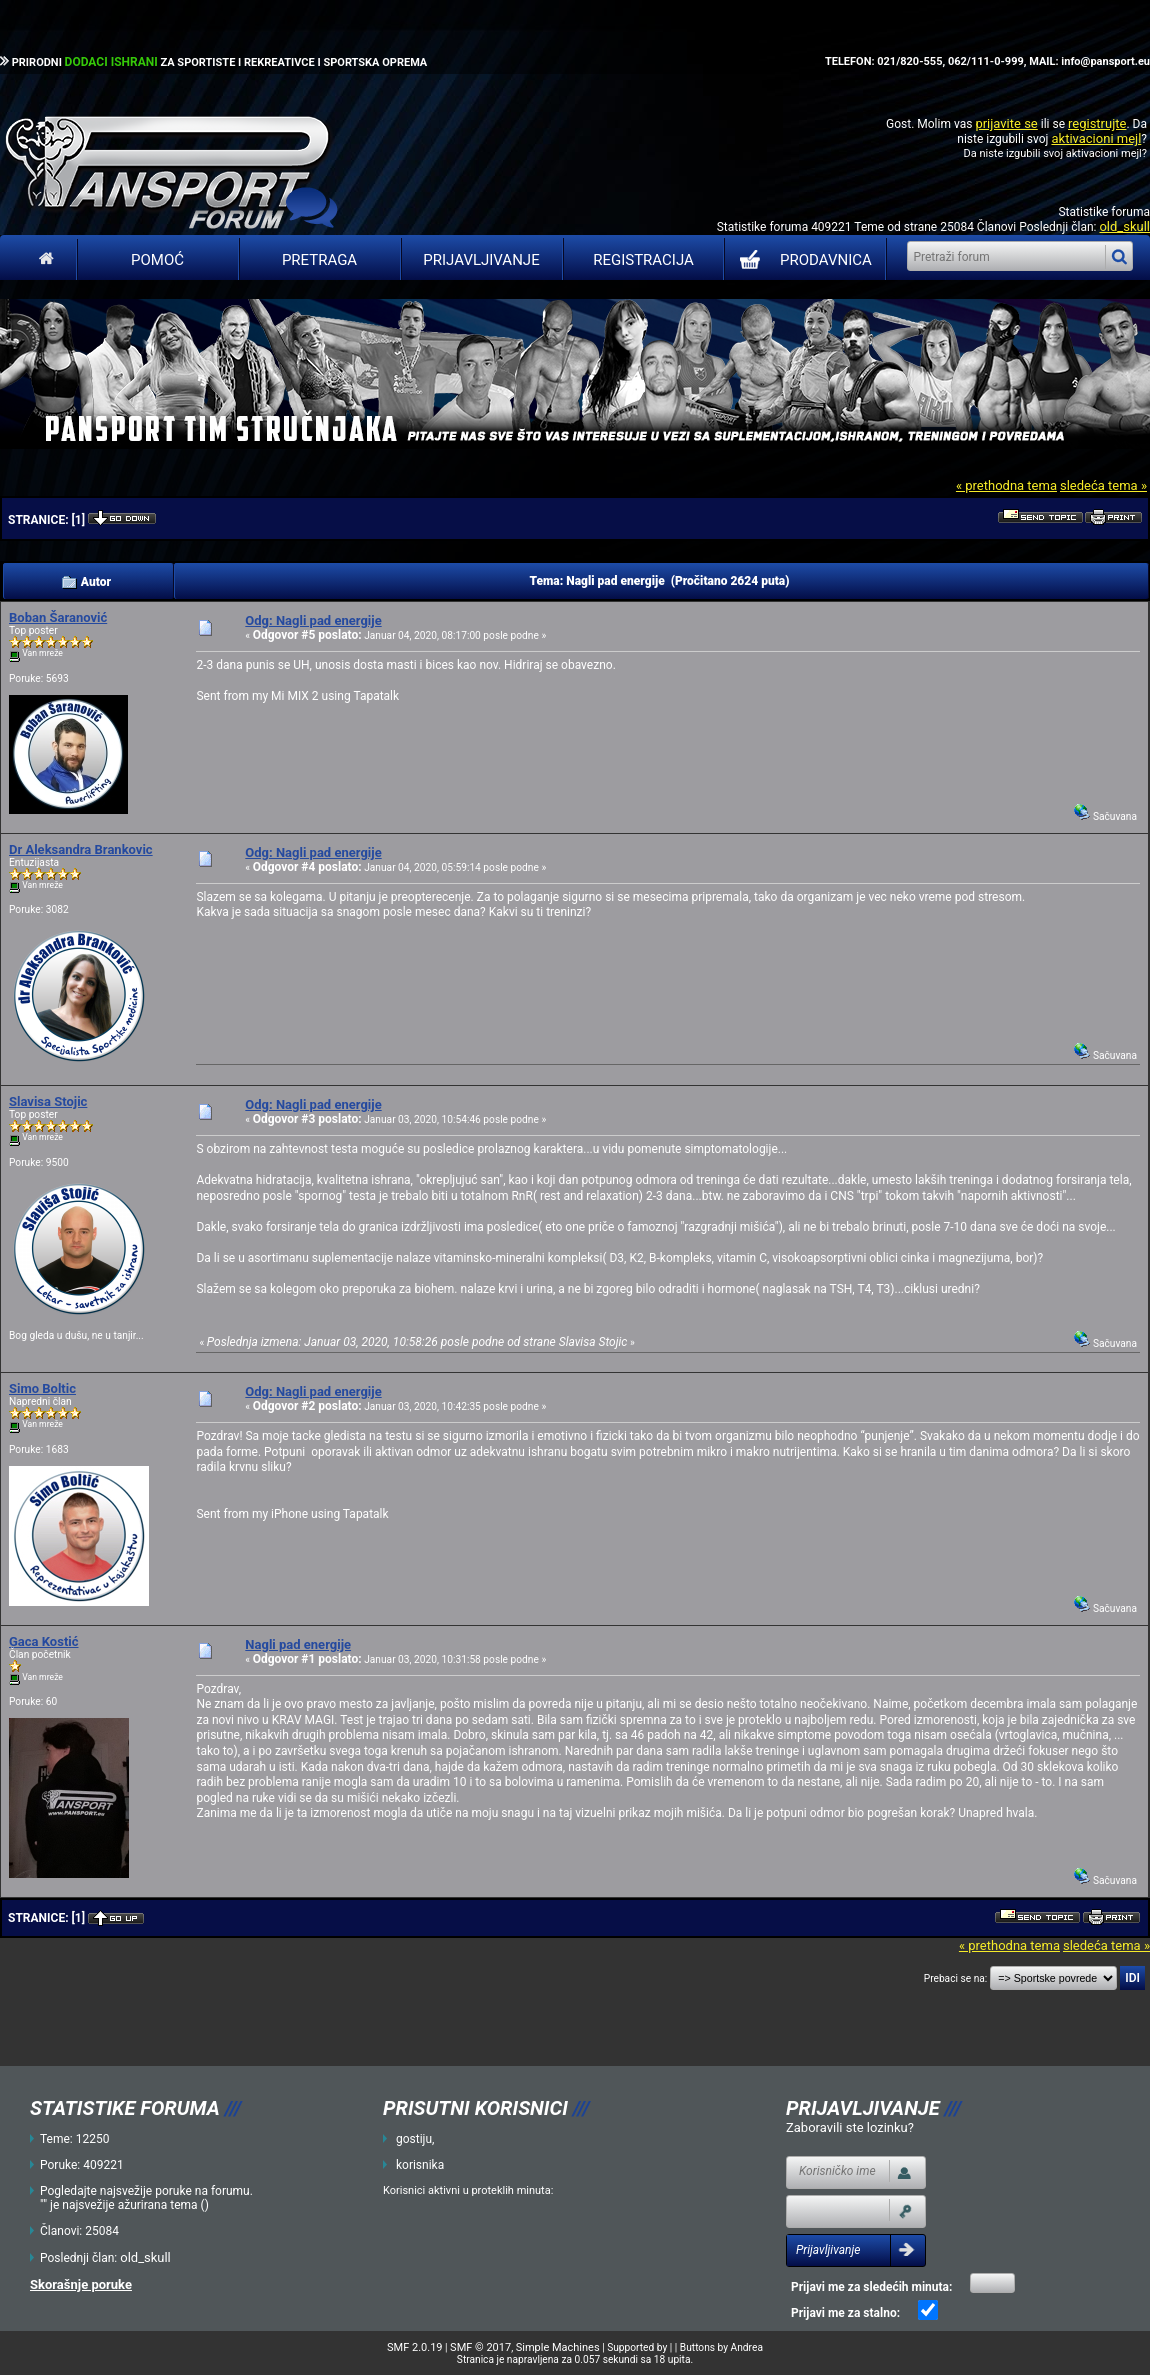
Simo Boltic (42, 1388)
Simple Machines (558, 2347)
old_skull (1124, 226)
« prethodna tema (1006, 485)
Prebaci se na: (956, 1978)
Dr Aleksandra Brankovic (81, 849)
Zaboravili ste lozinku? (850, 2127)
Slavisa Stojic (48, 1101)
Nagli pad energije (298, 1644)
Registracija (643, 260)
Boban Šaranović (58, 617)
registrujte (1097, 123)
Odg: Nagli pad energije (313, 620)
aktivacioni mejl (1096, 138)
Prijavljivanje (481, 260)
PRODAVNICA (801, 260)
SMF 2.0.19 (414, 2347)
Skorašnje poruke (81, 2284)
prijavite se (1006, 123)
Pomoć (157, 260)
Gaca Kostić (44, 1641)
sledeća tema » (1103, 485)
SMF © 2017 (480, 2347)
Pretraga (319, 260)
